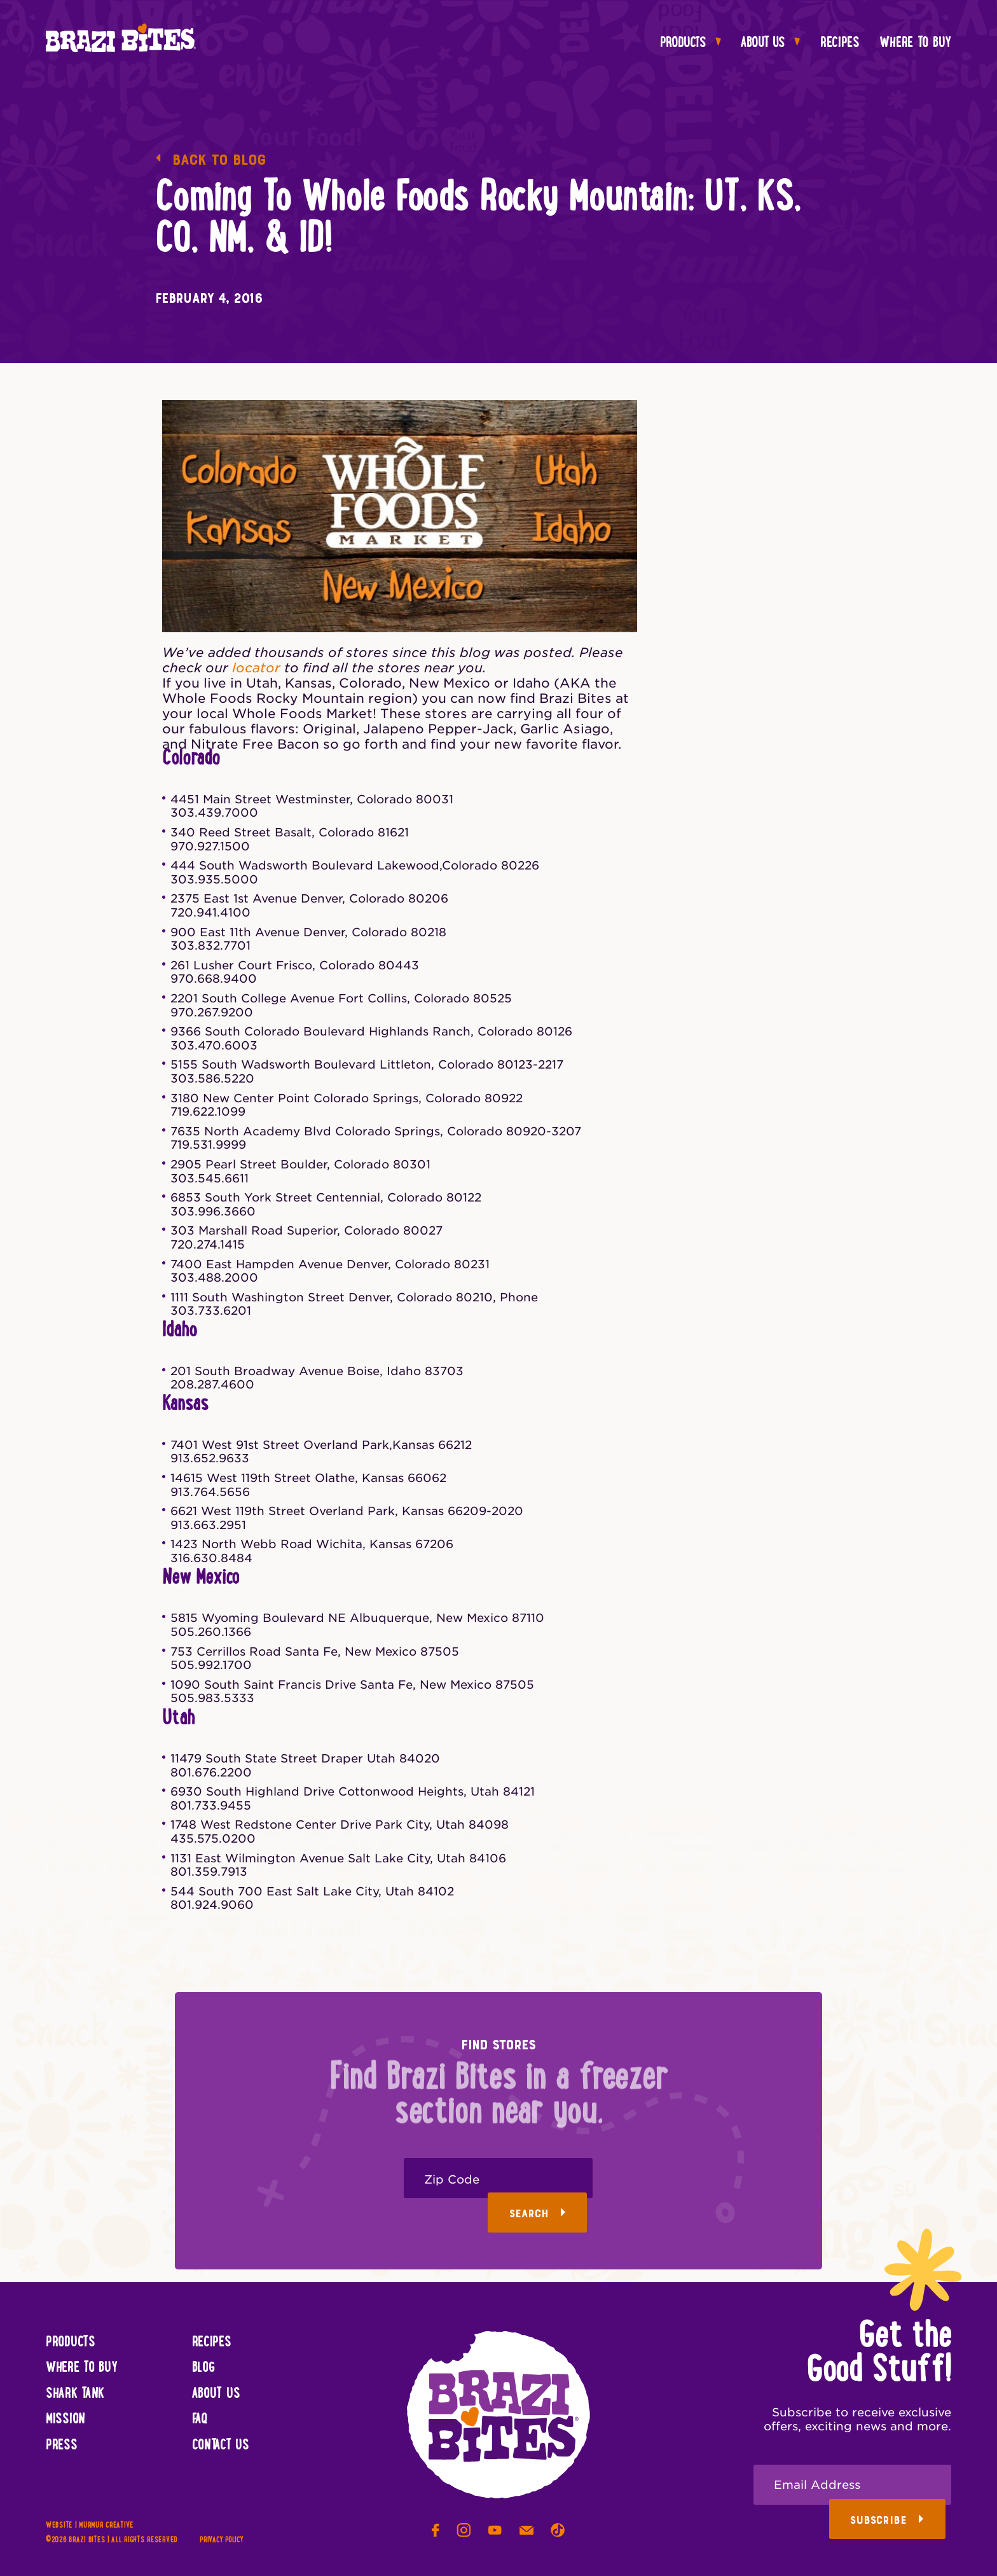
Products (690, 43)
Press (62, 2445)
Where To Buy (915, 43)
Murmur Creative (106, 2525)
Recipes (840, 43)
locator (256, 667)
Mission (65, 2419)
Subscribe (887, 2520)
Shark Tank (75, 2394)
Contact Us (220, 2445)
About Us (770, 43)
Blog (203, 2368)
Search (537, 2213)
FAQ (200, 2419)
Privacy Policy (221, 2540)
